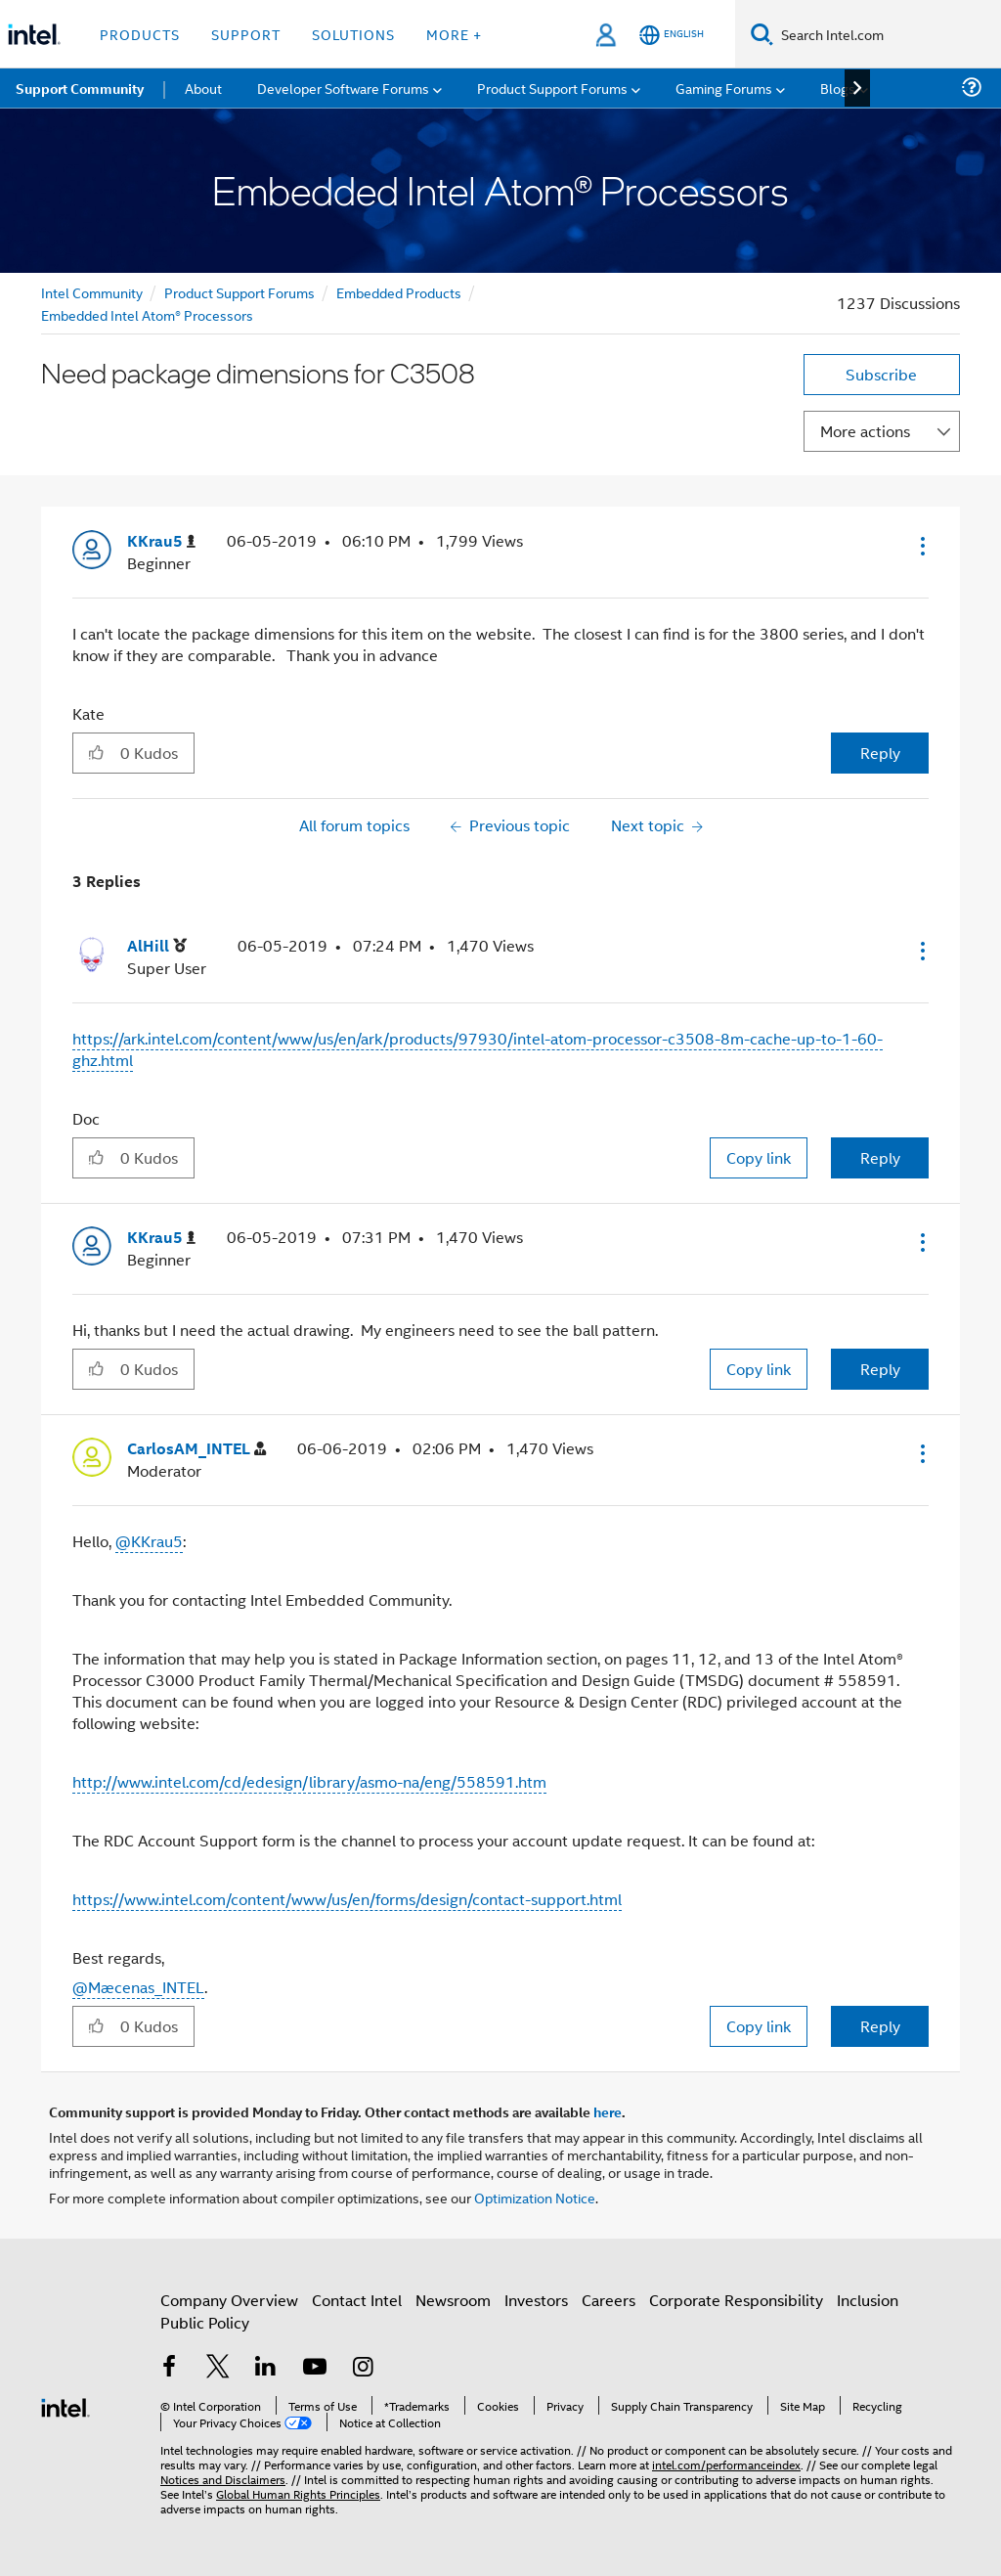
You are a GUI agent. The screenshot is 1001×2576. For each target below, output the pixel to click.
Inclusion (867, 2299)
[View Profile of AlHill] (157, 946)
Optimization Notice (534, 2197)
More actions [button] (865, 431)
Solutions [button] (353, 33)
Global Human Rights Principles (298, 2493)
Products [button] (140, 33)
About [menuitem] (203, 87)
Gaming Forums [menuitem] (723, 87)
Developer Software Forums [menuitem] (343, 87)
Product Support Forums (239, 292)
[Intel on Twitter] (218, 2368)
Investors (536, 2299)
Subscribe (881, 374)
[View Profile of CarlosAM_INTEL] (196, 1449)
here (607, 2111)
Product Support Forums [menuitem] (552, 87)
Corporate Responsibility (736, 2299)
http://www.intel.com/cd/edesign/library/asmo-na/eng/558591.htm (309, 1781)
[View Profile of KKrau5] (161, 541)
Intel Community (92, 292)
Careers (608, 2299)
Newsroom (453, 2299)
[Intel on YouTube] (314, 2368)
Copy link (758, 1157)
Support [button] (246, 33)
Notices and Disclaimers (222, 2478)
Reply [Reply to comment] (880, 1157)
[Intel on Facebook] (169, 2368)
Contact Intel (357, 2299)
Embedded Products (398, 292)
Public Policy (204, 2322)
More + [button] (454, 33)
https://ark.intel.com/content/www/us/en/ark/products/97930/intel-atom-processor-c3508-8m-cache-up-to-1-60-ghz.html (477, 1049)
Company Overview (229, 2299)
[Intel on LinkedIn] (266, 2368)
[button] (920, 545)
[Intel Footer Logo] (65, 2405)
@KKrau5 (149, 1541)
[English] (671, 34)
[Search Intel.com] (887, 34)
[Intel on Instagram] (362, 2368)
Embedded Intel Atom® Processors (147, 314)
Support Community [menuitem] (80, 88)
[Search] (762, 34)
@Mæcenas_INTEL (138, 1987)
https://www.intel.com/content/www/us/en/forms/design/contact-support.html (347, 1899)
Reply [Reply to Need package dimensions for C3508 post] (880, 752)
